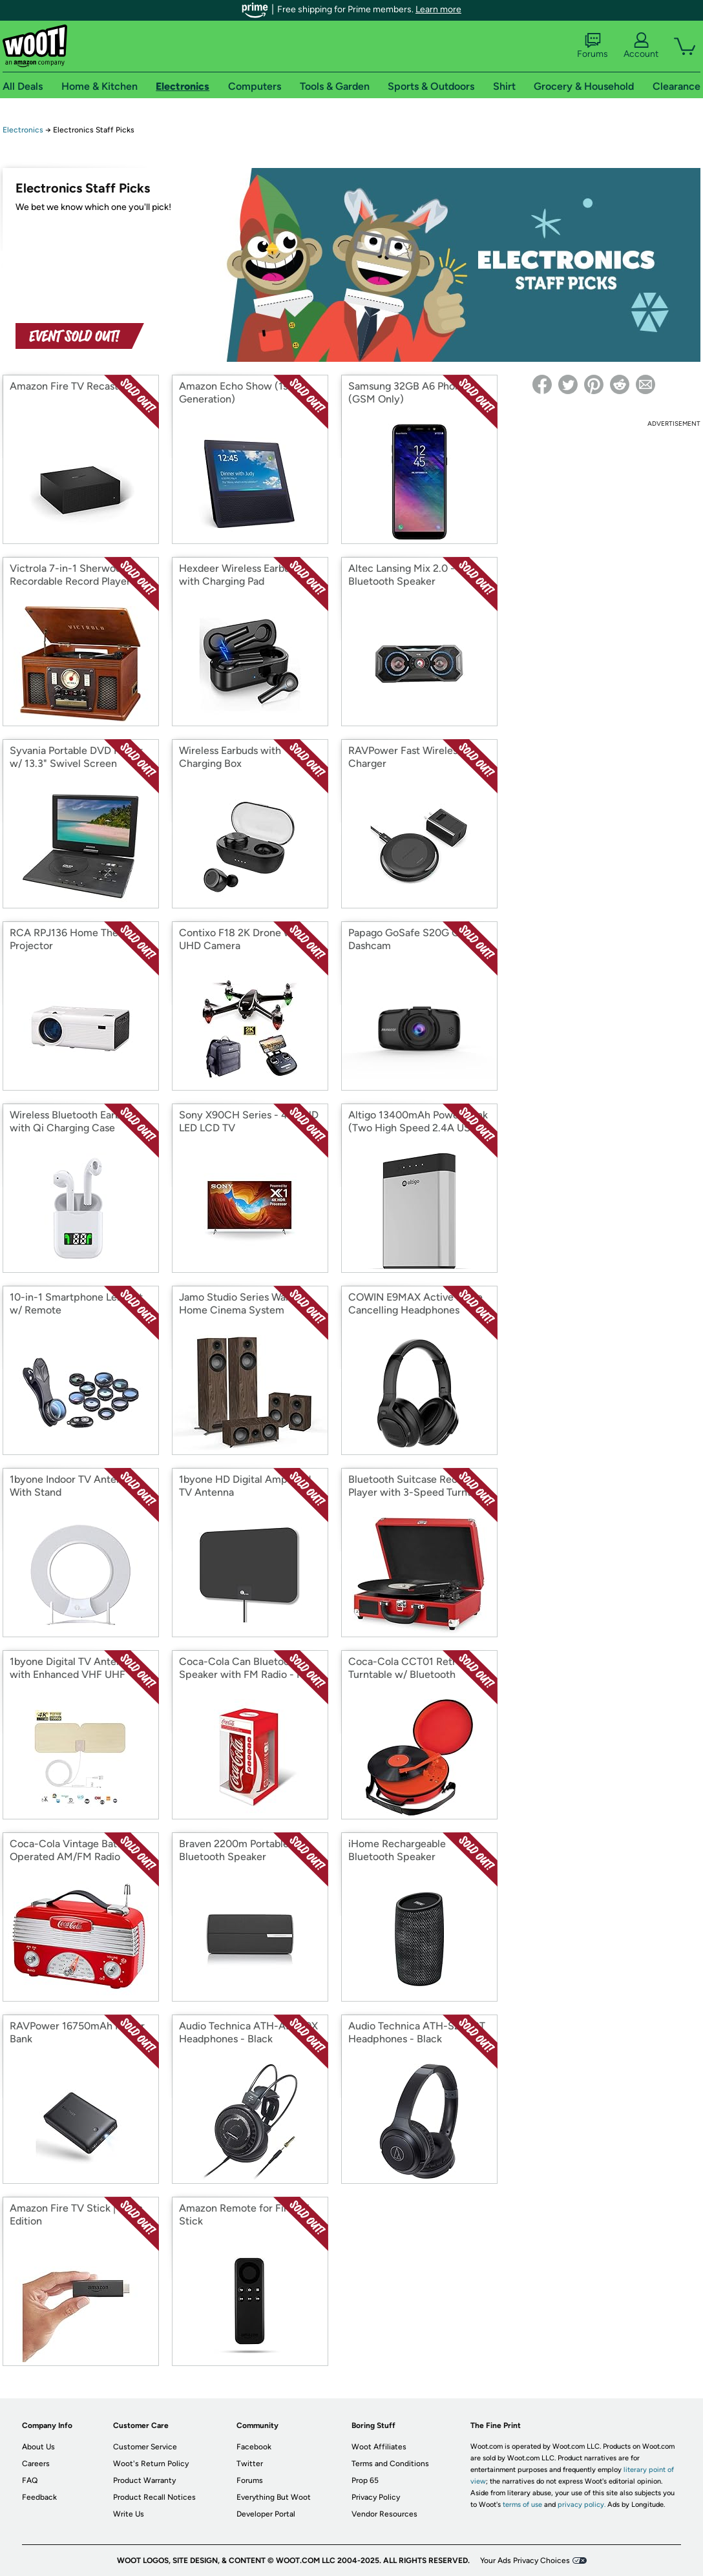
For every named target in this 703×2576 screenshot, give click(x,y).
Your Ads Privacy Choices (525, 2560)
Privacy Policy (376, 2497)
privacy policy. (581, 2504)
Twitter (249, 2463)
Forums (592, 45)
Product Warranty (144, 2480)
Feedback (39, 2497)
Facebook (253, 2446)
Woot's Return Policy (151, 2463)
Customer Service (145, 2446)
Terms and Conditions (390, 2463)
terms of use (522, 2504)
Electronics (23, 129)
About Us (38, 2446)
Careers (36, 2463)
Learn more (438, 9)
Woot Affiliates (379, 2446)
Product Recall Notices (154, 2497)
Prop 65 (365, 2480)
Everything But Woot (273, 2497)
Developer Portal (265, 2513)
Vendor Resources (384, 2513)
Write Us (128, 2513)
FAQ (29, 2480)
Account (641, 45)
